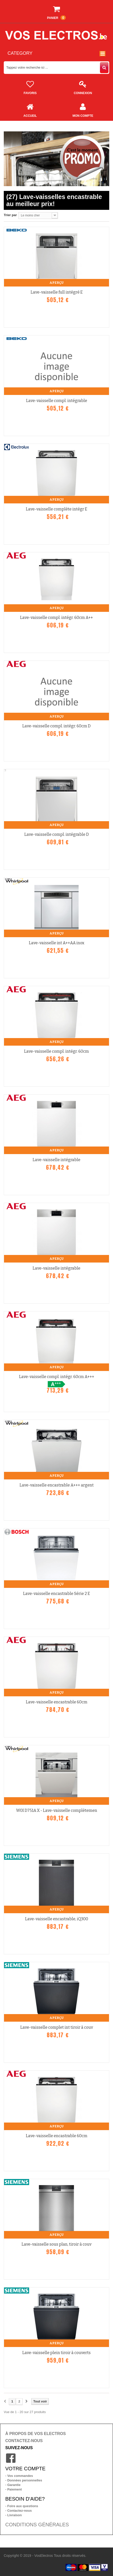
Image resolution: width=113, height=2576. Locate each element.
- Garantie (13, 2485)
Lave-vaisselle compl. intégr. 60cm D (56, 726)
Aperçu (56, 282)
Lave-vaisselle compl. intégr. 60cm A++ (56, 617)
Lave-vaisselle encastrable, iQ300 (56, 1918)
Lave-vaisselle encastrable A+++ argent (57, 1485)
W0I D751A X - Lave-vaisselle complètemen (56, 1810)
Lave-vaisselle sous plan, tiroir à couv (56, 2244)
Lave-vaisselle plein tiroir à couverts (56, 2352)
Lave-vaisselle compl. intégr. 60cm (56, 1051)
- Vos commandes (19, 2476)
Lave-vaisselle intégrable (56, 1159)
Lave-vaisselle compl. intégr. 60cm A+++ (56, 1376)
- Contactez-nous (18, 2510)
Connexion (83, 86)
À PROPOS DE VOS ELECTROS (35, 2433)
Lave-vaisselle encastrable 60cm (56, 1702)
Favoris (30, 86)
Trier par (10, 215)
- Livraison (13, 2515)
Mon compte (83, 109)
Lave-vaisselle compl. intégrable (56, 400)
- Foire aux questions (21, 2506)
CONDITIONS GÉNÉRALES (37, 2524)
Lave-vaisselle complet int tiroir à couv (56, 2027)
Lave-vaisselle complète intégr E (56, 509)
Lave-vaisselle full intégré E (57, 292)
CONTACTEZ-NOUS (24, 2441)
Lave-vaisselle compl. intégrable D (56, 834)
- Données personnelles (23, 2480)
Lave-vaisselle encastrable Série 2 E (56, 1593)
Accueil (30, 109)
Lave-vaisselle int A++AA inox (56, 942)
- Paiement (13, 2489)
